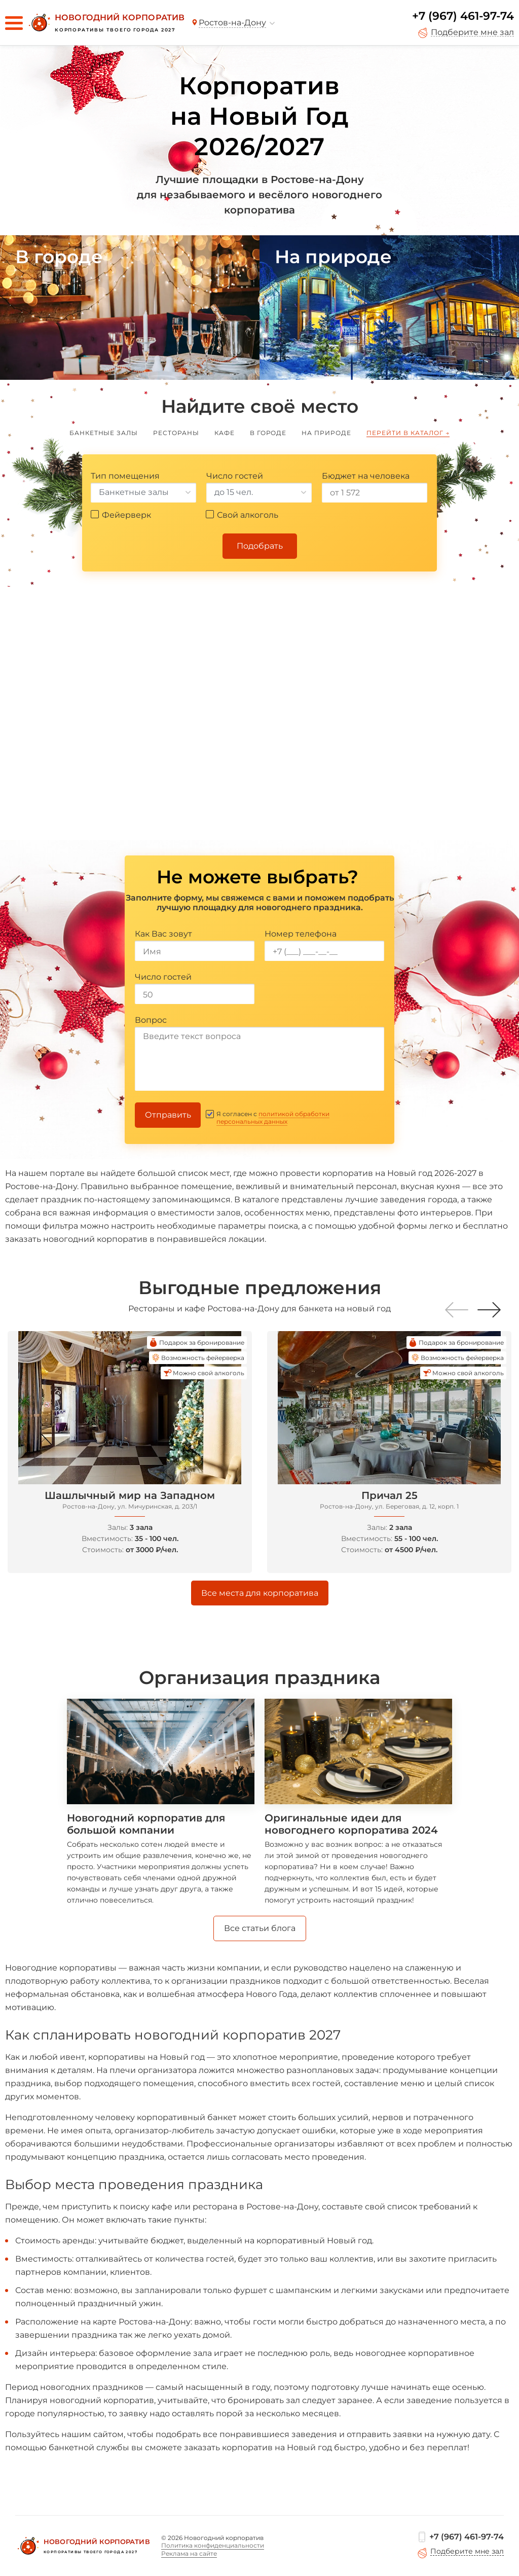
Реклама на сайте (189, 2553)
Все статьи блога (259, 1928)
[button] (489, 1310)
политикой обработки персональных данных (272, 1117)
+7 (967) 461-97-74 (463, 16)
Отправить (168, 1115)
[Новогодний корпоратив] (105, 23)
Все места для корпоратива (259, 1593)
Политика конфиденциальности (212, 2545)
